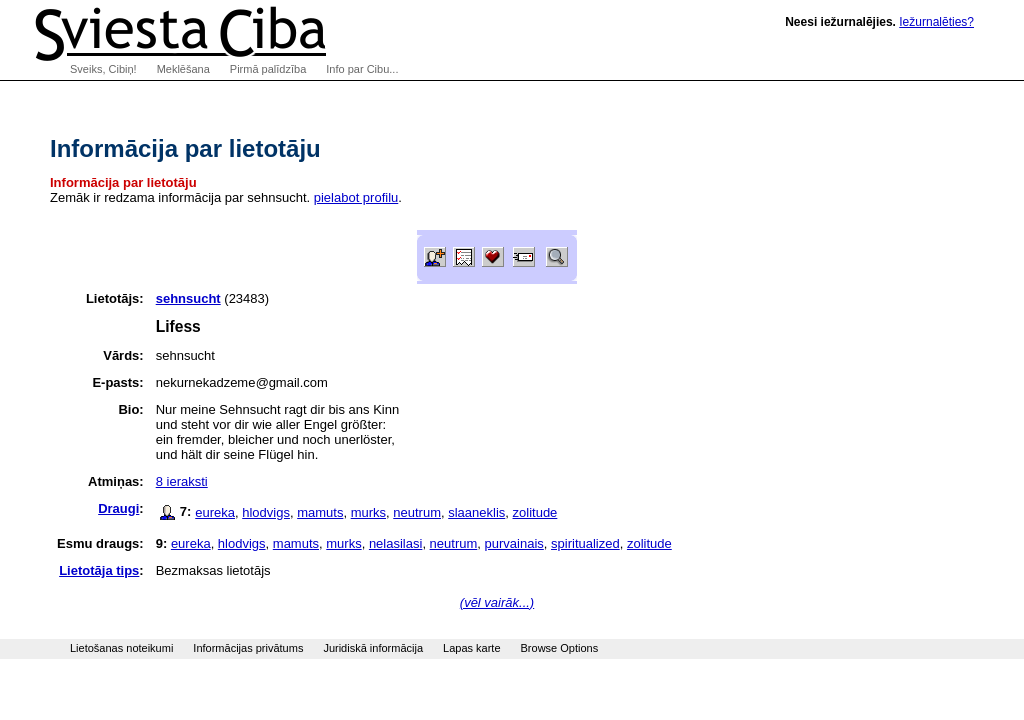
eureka (215, 512)
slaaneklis (476, 512)
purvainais (514, 543)
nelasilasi (395, 543)
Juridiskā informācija (373, 648)
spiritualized (585, 543)
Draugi (118, 508)
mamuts (320, 512)
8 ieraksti (182, 481)
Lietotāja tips (99, 570)
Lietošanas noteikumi (121, 648)
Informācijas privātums (248, 648)
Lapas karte (471, 648)
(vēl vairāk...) (497, 602)
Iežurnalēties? (936, 22)
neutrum (417, 512)
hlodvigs (266, 512)
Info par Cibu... (362, 69)
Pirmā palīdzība (268, 69)
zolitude (535, 512)
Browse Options (560, 648)
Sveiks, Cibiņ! (103, 69)
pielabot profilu (356, 197)
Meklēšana (183, 69)
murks (368, 512)
